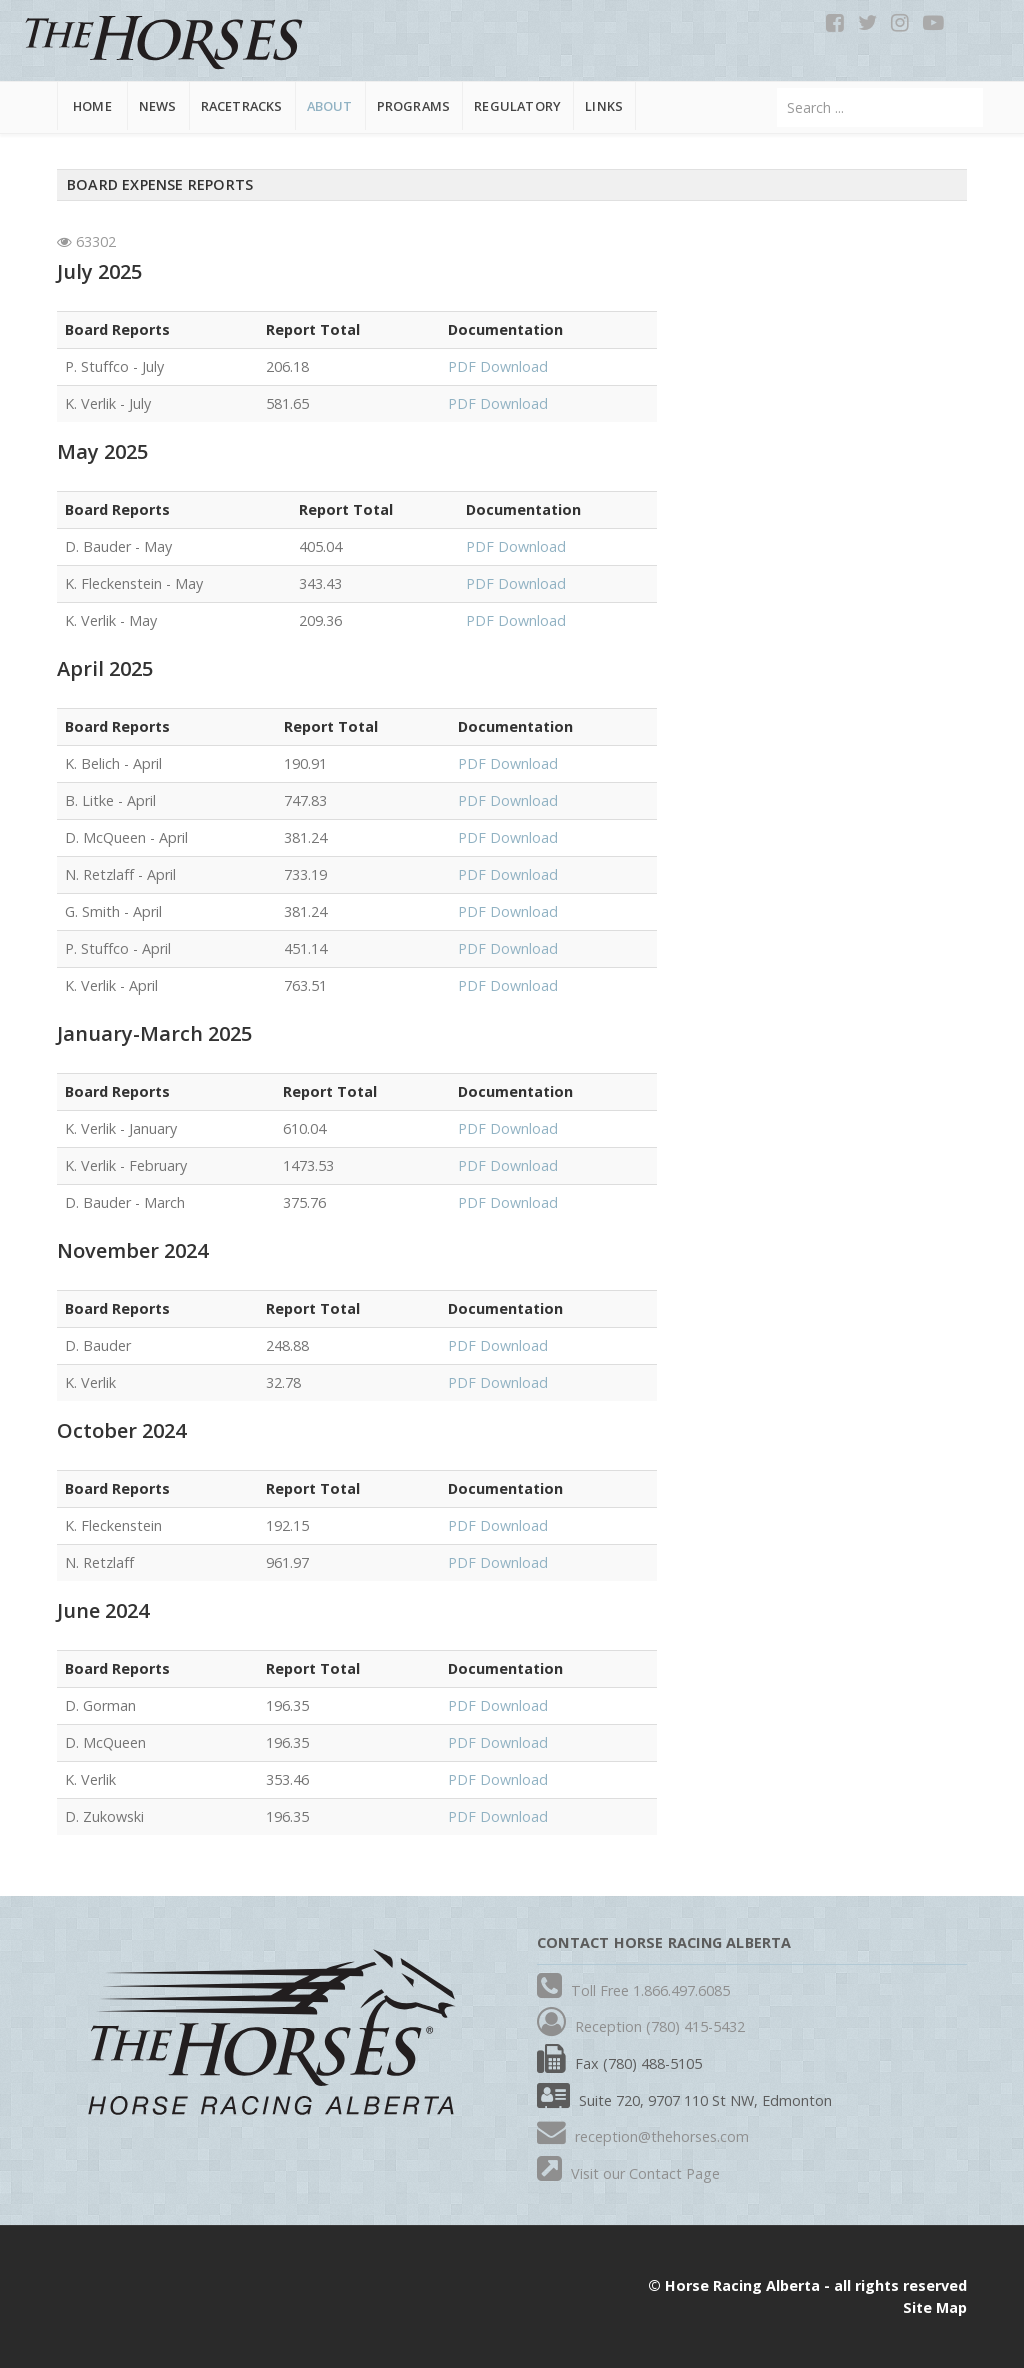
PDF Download (498, 366)
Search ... (777, 88)
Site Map (935, 2307)
